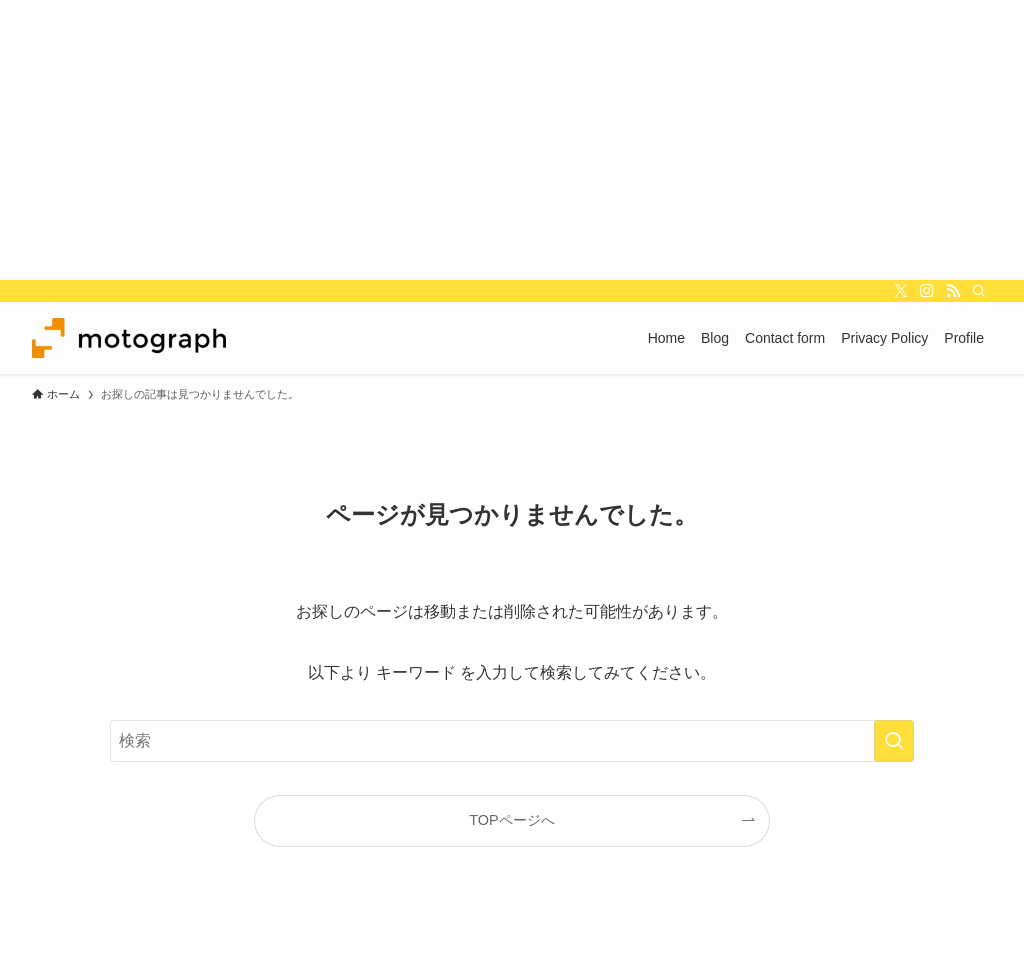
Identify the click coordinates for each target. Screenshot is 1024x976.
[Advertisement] (512, 140)
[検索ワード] (512, 741)
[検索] (979, 291)
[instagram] (927, 291)
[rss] (953, 291)
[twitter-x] (901, 291)
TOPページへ (511, 820)
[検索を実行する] (894, 741)
